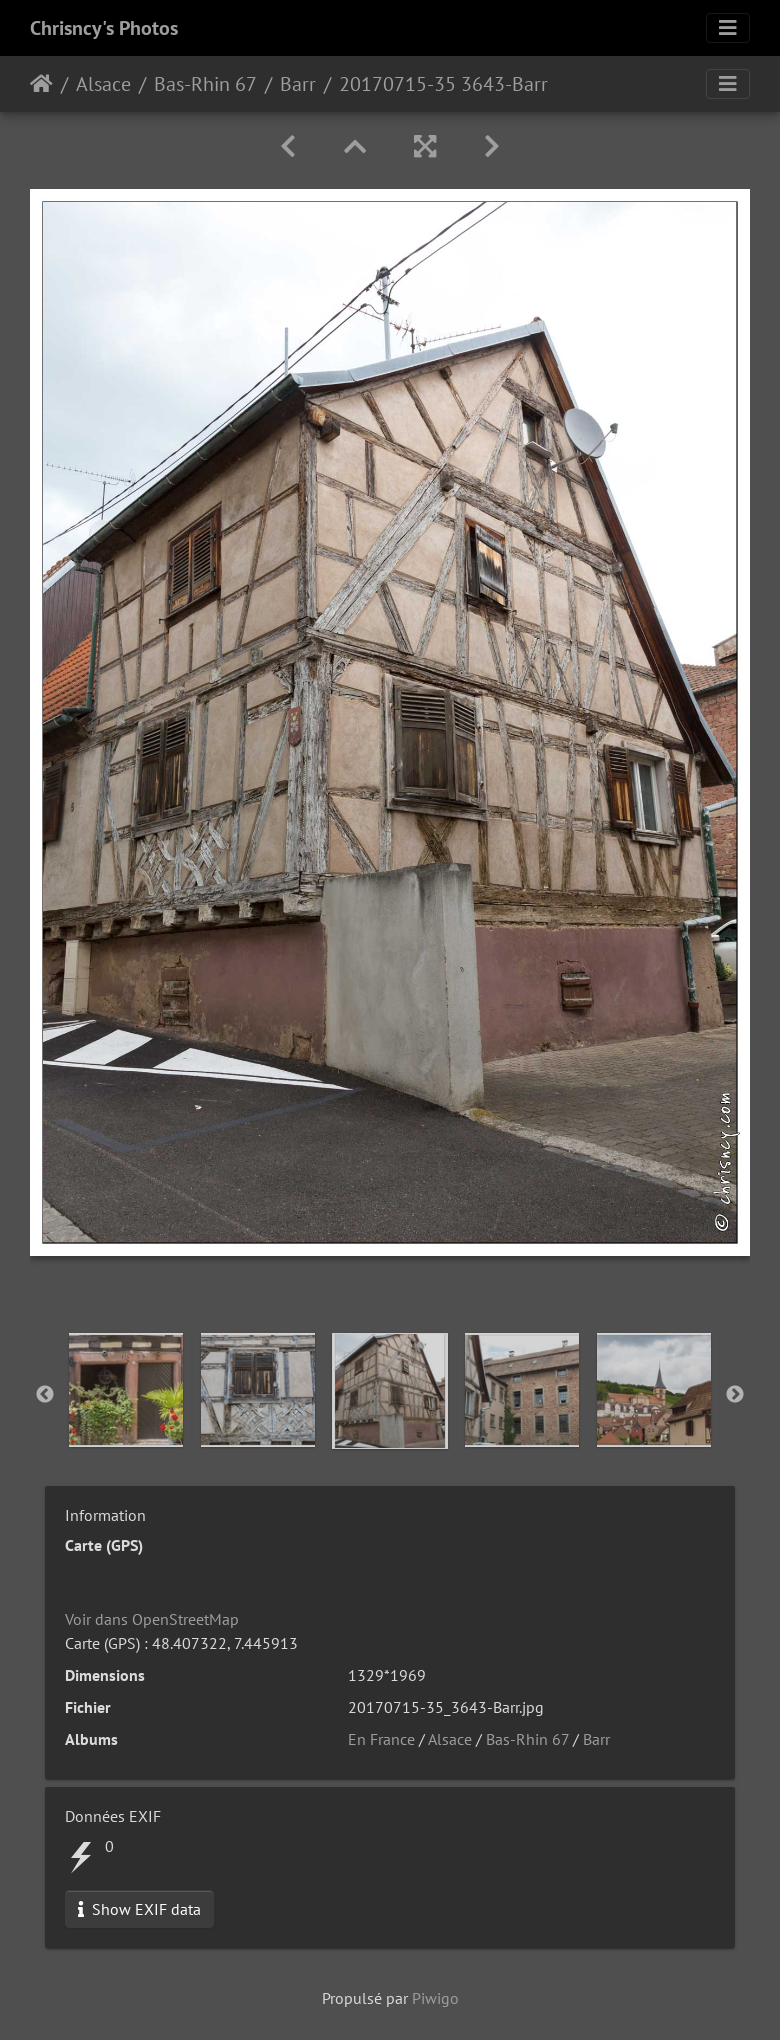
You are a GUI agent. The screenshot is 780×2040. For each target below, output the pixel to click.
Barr (298, 84)
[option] (126, 1390)
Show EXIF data (139, 1909)
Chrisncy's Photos (104, 28)
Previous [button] (45, 1395)
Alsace (103, 84)
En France (381, 1739)
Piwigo (435, 1998)
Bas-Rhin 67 (205, 84)
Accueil (41, 84)
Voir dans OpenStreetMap (152, 1619)
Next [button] (735, 1395)
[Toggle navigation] (728, 28)
